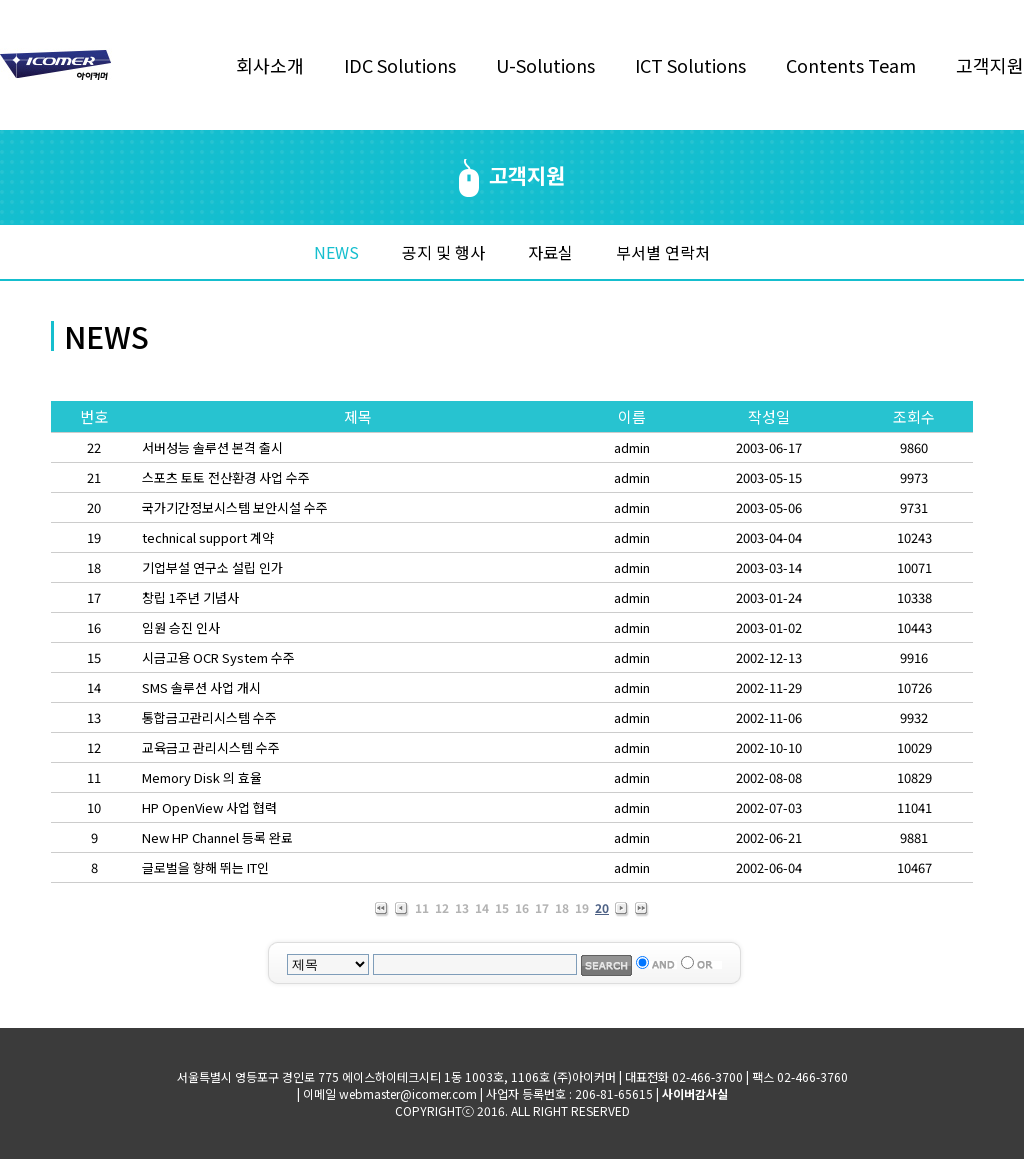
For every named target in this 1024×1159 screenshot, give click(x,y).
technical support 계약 (208, 537)
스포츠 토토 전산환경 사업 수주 (226, 477)
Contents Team (851, 65)
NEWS (336, 252)
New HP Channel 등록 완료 (217, 837)
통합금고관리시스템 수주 (209, 717)
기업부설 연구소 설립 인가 (212, 567)
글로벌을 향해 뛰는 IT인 (205, 867)
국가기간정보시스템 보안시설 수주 (235, 507)
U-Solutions (545, 65)
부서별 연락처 (663, 252)
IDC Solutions (400, 65)
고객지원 (990, 65)
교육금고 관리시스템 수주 (211, 747)
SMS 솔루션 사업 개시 (201, 687)
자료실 (550, 252)
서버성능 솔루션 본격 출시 (212, 447)
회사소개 (270, 65)
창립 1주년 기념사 (190, 597)
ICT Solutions (690, 65)
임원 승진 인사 (181, 627)
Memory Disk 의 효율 (202, 777)
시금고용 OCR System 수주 (218, 657)
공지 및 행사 (443, 252)
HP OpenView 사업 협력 (209, 807)
